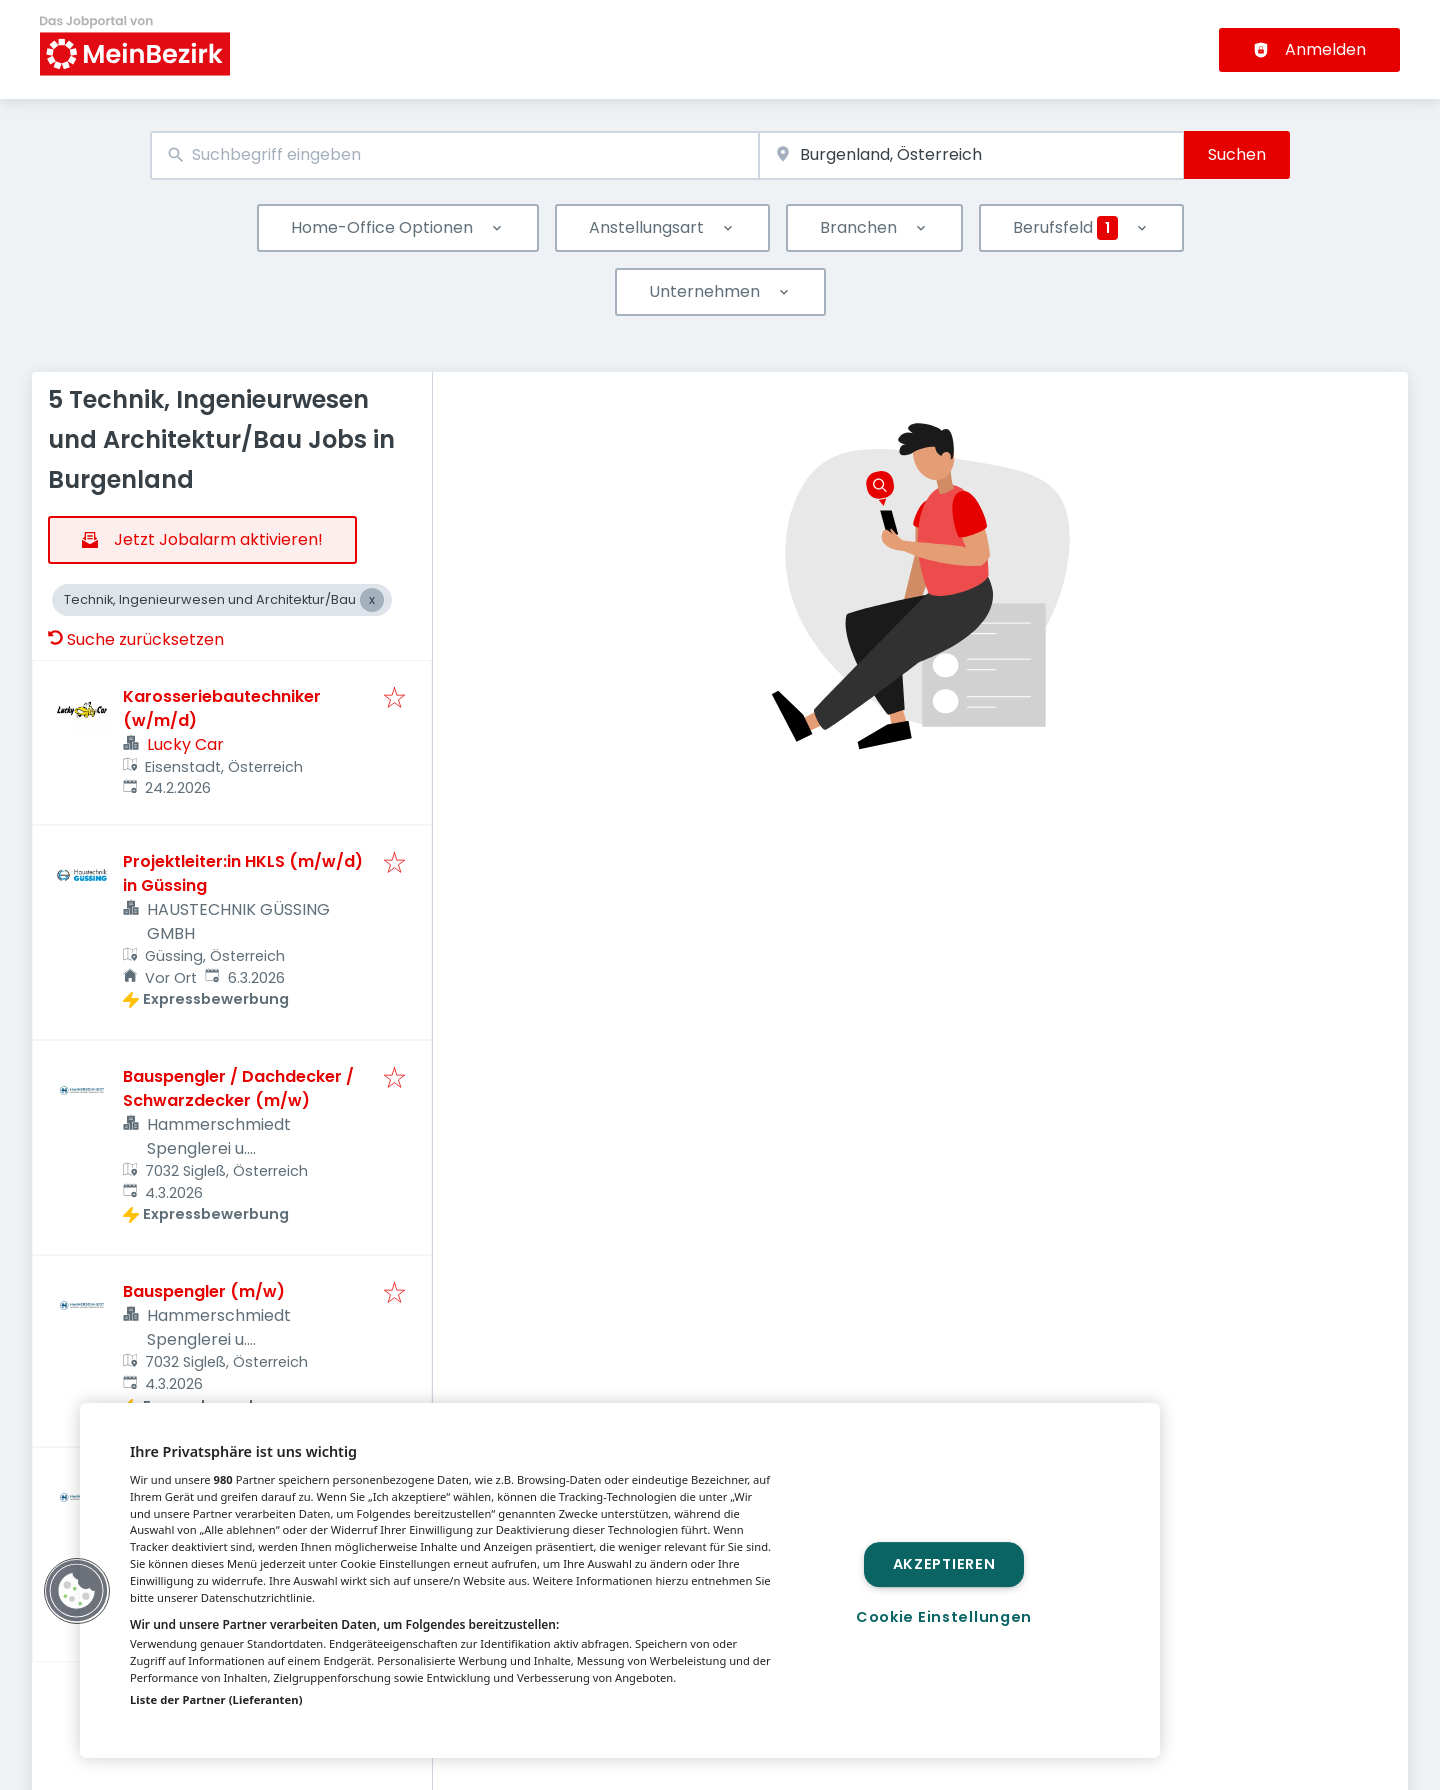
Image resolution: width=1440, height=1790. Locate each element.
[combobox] (454, 155)
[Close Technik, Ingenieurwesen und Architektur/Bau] (372, 600)
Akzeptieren (944, 1564)
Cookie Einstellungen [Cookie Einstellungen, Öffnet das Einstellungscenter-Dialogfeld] (944, 1617)
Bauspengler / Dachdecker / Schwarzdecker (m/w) (238, 1088)
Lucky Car (185, 744)
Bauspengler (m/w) (204, 1291)
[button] (77, 1591)
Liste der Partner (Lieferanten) (216, 1699)
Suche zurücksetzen (136, 639)
